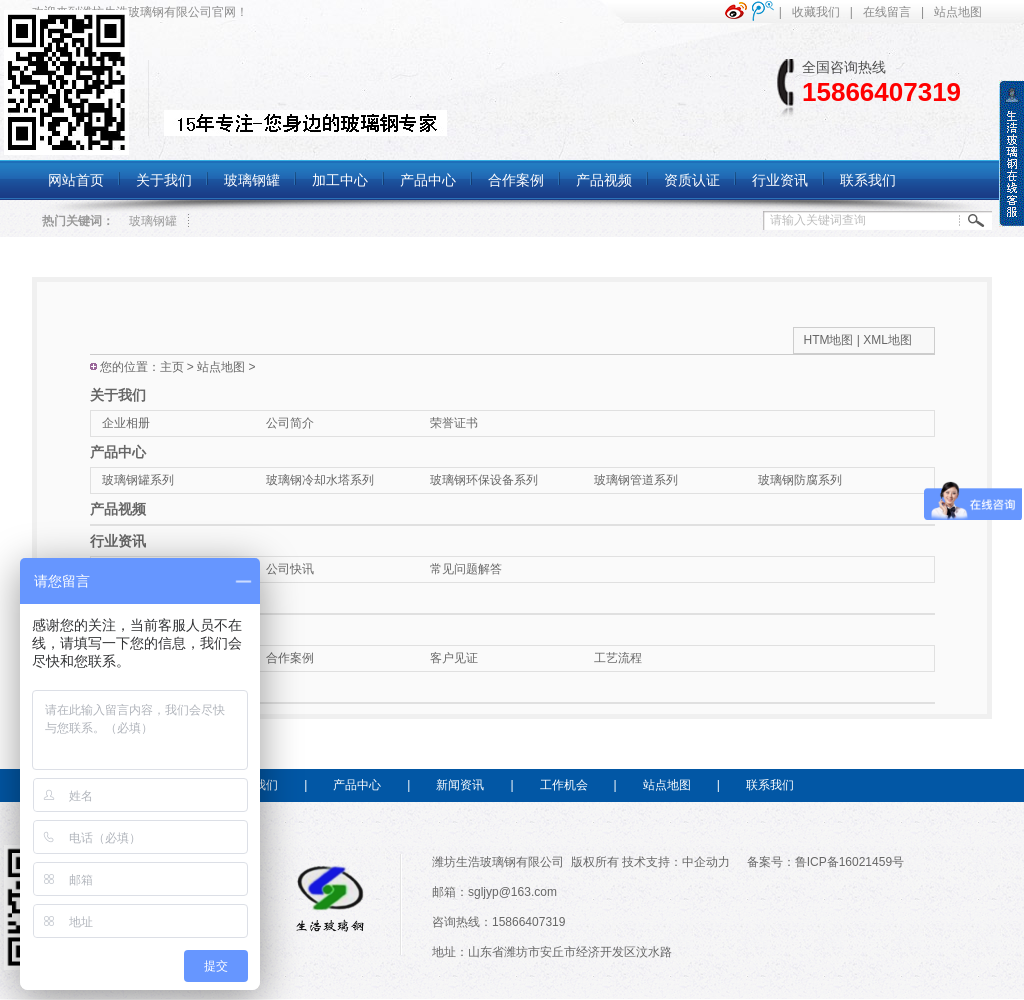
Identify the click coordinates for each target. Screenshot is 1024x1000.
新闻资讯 (460, 785)
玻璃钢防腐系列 (800, 480)
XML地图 (887, 340)
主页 (172, 367)
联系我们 (770, 785)
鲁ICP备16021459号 (849, 862)
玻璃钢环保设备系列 (484, 480)
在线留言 (887, 12)
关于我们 (118, 395)
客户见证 (454, 658)
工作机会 (564, 785)
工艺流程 (618, 658)
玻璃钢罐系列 (138, 480)
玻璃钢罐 (153, 221)
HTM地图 (829, 340)
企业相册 (126, 423)
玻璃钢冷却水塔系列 (320, 480)
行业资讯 (118, 541)
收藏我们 (816, 12)
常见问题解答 (466, 569)
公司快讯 (290, 569)
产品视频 (118, 509)
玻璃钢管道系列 (636, 480)
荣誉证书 (454, 423)
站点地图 (958, 12)
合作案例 (290, 658)
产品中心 (118, 452)
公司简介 (290, 423)
